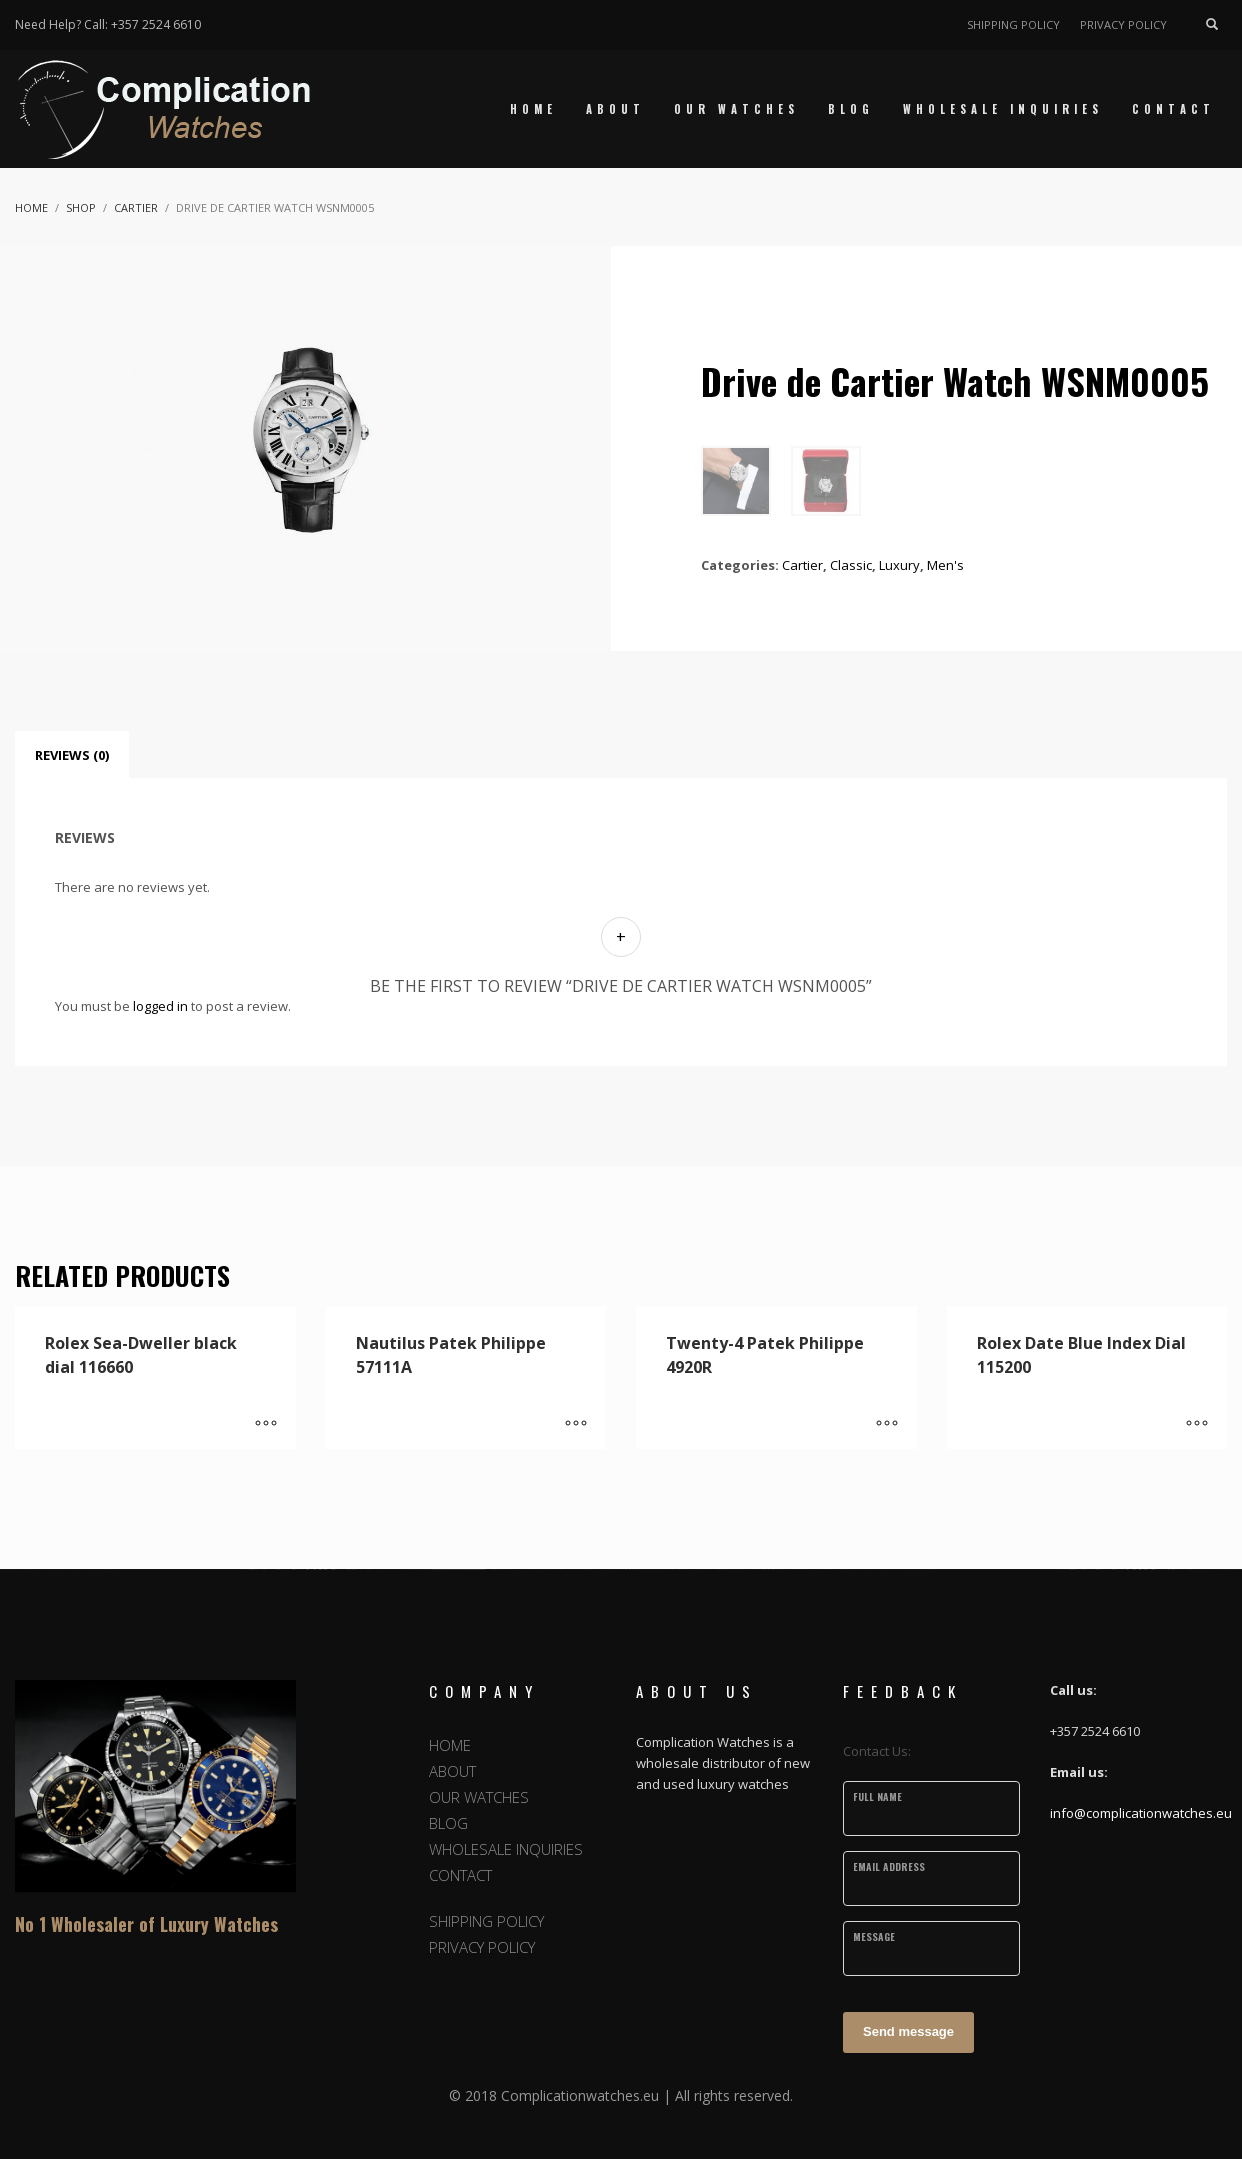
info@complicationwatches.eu (1141, 1813)
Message (874, 1936)
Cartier (802, 565)
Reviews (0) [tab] (72, 755)
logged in (160, 1006)
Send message (908, 2031)
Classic (851, 565)
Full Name (877, 1796)
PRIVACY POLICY (1123, 24)
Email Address (889, 1866)
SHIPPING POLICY (1013, 24)
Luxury (899, 565)
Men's (945, 565)
